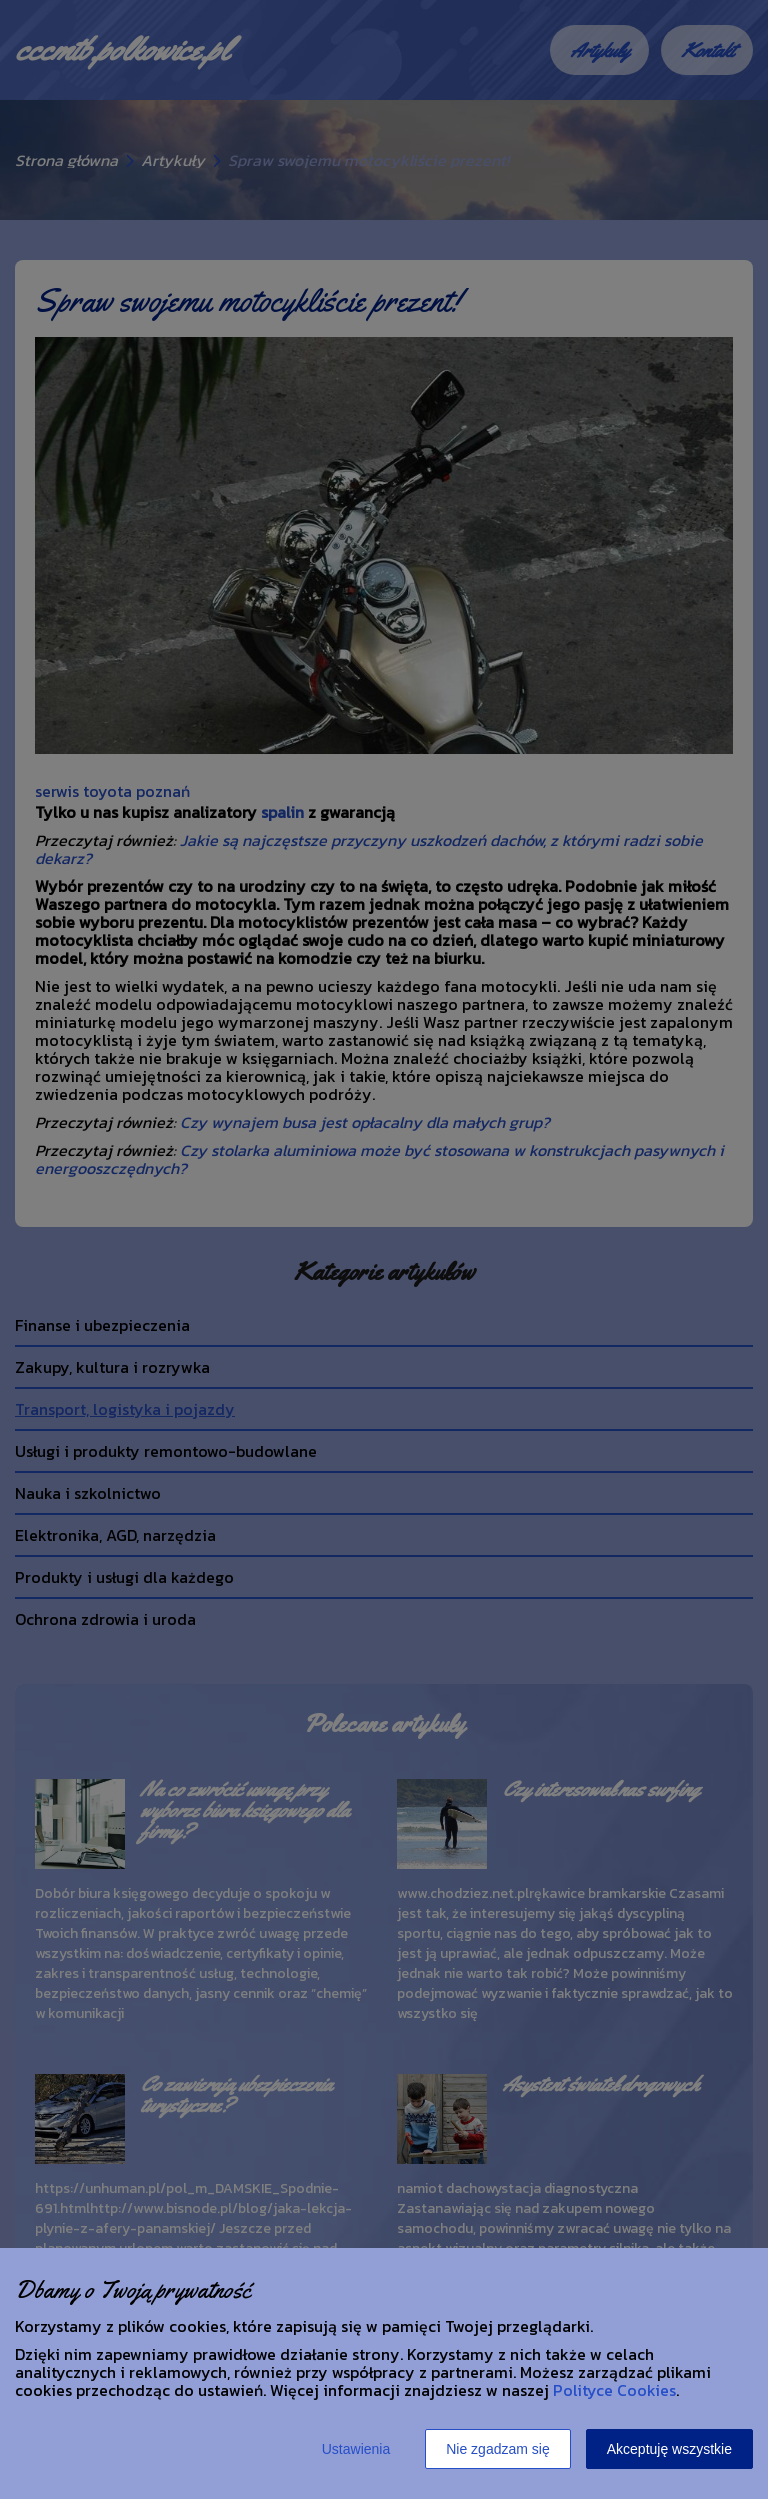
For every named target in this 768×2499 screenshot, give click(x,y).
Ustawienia (356, 2449)
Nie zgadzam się (498, 2449)
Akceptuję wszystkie (669, 2449)
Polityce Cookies (614, 2390)
